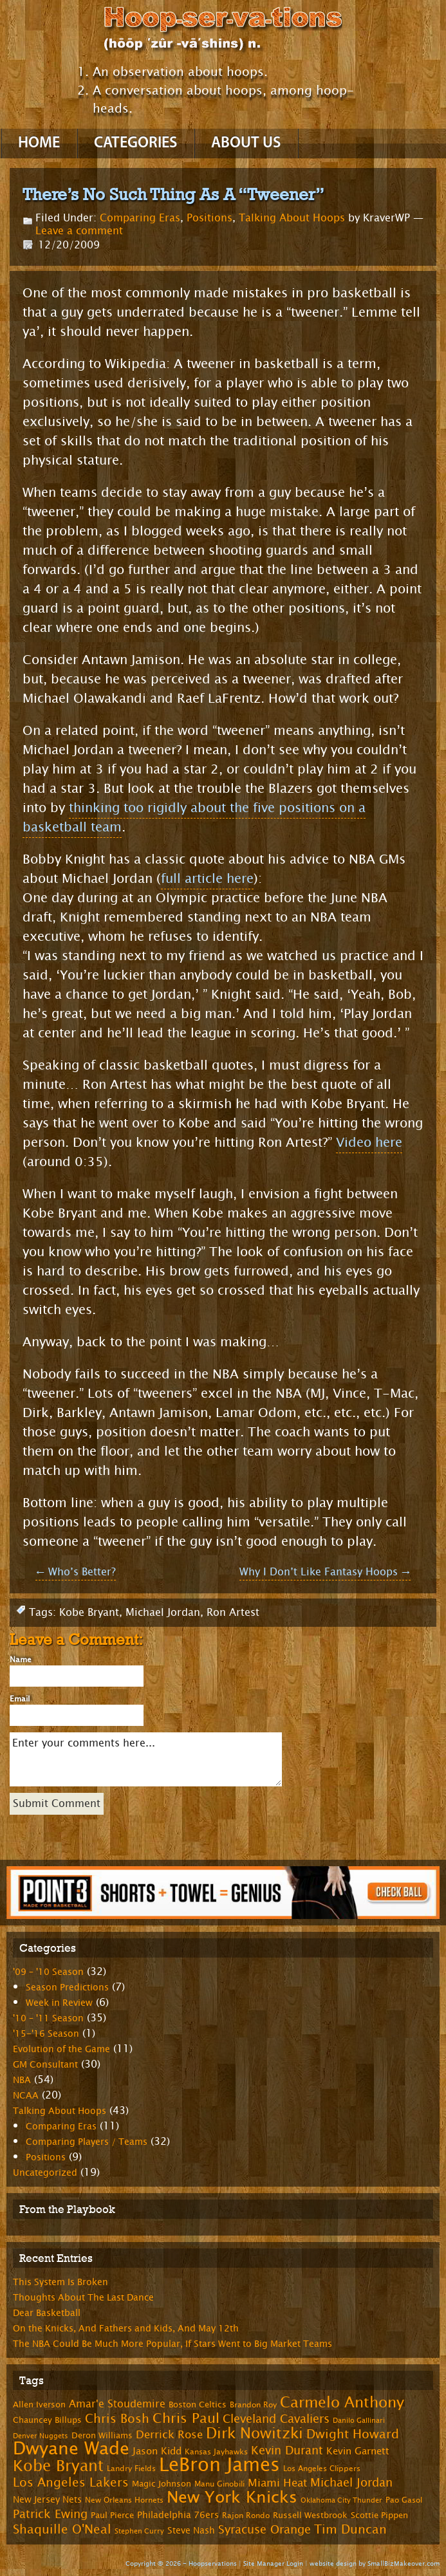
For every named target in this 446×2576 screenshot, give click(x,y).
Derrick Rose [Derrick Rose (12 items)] (169, 2435)
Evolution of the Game (61, 2049)
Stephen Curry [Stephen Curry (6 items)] (139, 2531)
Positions (209, 218)
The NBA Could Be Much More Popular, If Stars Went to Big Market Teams (172, 2344)
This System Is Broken (60, 2282)
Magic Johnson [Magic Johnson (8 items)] (161, 2484)
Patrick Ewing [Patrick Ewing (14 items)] (50, 2514)
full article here (207, 879)
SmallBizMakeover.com (403, 2563)
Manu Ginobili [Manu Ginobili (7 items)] (219, 2484)
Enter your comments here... (146, 1759)
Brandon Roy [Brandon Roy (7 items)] (253, 2405)
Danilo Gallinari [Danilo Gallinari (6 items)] (359, 2420)
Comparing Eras (140, 218)
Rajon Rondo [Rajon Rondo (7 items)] (246, 2515)
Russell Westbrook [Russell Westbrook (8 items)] (310, 2515)
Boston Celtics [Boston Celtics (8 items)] (198, 2404)
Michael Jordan (162, 1612)
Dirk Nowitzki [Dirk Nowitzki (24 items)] (254, 2433)
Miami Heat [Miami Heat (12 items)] (277, 2483)
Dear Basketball (46, 2313)
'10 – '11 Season (48, 2018)
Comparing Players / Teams (86, 2142)
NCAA (26, 2095)
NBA (22, 2080)
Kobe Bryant (89, 1612)
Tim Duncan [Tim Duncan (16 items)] (350, 2529)
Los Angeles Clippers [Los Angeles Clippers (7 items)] (321, 2468)
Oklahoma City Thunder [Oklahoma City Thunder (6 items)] (341, 2500)
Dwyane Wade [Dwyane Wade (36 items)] (71, 2449)
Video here (369, 1143)
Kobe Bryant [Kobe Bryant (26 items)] (58, 2466)
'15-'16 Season (46, 2034)
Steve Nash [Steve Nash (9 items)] (191, 2530)
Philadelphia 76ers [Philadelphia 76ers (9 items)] (178, 2515)
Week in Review (59, 2003)
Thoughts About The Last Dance (83, 2297)
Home (39, 143)
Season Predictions (67, 1987)
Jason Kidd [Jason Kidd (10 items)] (157, 2451)
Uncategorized (45, 2173)
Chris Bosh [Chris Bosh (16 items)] (117, 2418)
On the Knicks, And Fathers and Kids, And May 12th (126, 2328)
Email (20, 1699)
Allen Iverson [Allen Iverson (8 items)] (39, 2404)
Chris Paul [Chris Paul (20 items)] (186, 2418)
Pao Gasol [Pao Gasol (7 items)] (404, 2500)
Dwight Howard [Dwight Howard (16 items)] (352, 2434)
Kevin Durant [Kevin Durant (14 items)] (287, 2451)
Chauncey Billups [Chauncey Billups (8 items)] (47, 2420)
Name (21, 1659)
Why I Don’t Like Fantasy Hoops (325, 1572)
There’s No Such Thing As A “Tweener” (173, 194)
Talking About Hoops (292, 218)
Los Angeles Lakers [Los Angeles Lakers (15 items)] (71, 2483)
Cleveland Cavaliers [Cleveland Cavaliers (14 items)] (276, 2419)
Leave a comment (79, 231)
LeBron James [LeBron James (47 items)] (219, 2465)
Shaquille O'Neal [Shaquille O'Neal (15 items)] (62, 2530)
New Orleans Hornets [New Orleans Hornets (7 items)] (124, 2500)
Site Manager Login (273, 2563)
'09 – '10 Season (48, 1972)
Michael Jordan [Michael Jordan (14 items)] (351, 2483)
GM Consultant (45, 2064)
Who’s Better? (75, 1572)
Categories (135, 143)
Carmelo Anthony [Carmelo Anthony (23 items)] (342, 2402)
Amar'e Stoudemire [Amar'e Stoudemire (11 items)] (117, 2404)
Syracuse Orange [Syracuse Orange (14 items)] (264, 2530)
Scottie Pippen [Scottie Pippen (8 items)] (379, 2515)
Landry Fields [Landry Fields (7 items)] (131, 2468)
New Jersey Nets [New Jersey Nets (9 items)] (47, 2500)
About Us (246, 143)
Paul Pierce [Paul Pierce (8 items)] (112, 2515)
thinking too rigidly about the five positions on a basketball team (194, 817)
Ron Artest (233, 1612)
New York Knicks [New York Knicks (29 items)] (232, 2497)
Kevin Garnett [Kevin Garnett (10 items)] (357, 2451)
